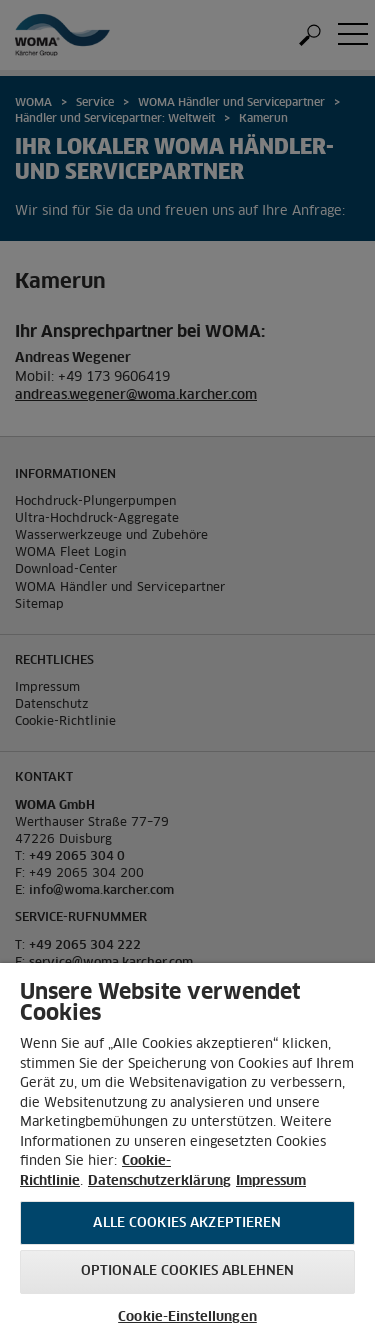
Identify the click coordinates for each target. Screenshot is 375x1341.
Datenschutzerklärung (159, 1181)
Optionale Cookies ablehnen (187, 1271)
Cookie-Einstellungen (187, 1317)
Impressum (271, 1181)
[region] (187, 1152)
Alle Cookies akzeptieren (187, 1223)
